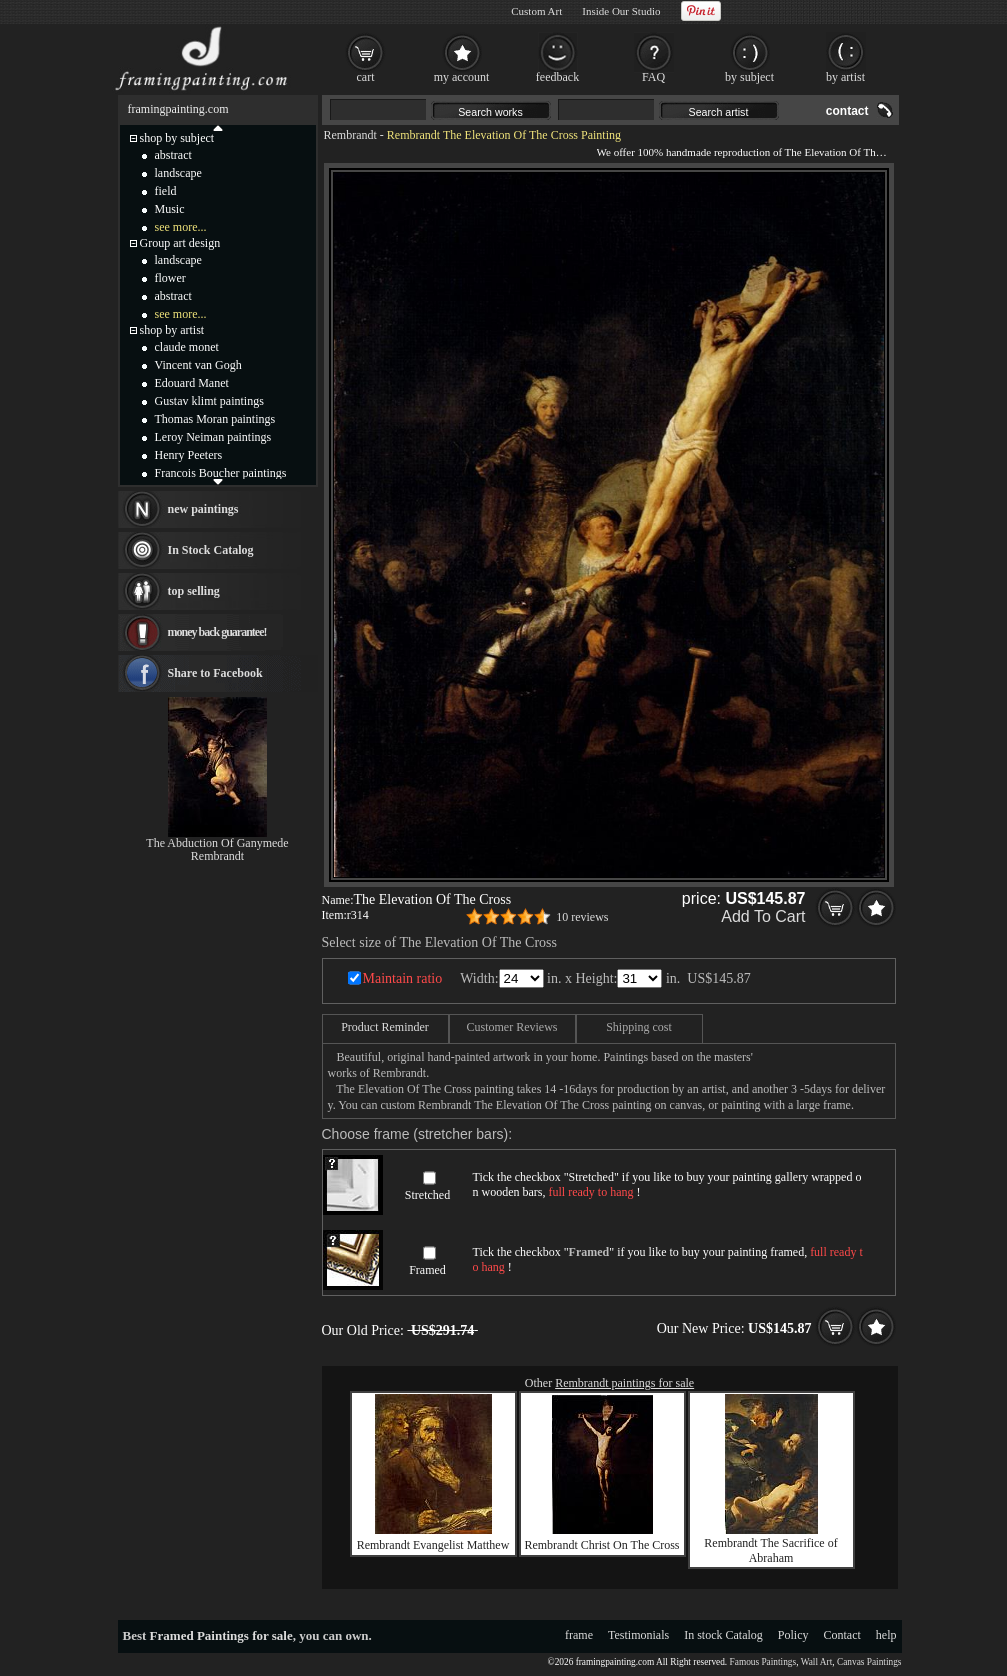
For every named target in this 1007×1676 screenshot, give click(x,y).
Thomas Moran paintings (215, 419)
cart (366, 77)
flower (170, 278)
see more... (181, 227)
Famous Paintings (763, 1662)
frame (579, 1635)
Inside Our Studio (621, 11)
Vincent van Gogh (198, 365)
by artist (845, 77)
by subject (749, 77)
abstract (173, 155)
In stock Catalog (723, 1635)
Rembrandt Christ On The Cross (601, 1545)
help (886, 1635)
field (166, 191)
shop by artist (172, 330)
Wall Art (817, 1662)
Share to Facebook (215, 673)
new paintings (203, 509)
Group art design (180, 243)
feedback (557, 77)
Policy (793, 1635)
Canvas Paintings (869, 1662)
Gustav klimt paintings (209, 401)
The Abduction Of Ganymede (217, 843)
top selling (194, 591)
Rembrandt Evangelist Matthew (433, 1545)
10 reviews (582, 917)
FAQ (653, 77)
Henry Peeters (189, 455)
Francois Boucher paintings (221, 473)
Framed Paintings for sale (221, 1635)
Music (170, 209)
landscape (178, 173)
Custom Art (536, 11)
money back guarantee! (217, 632)
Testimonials (638, 1635)
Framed (427, 1270)
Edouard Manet (192, 383)
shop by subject (177, 138)
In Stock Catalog (211, 550)
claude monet (187, 347)
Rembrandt (350, 135)
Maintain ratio (403, 978)
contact (847, 111)
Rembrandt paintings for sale (624, 1383)
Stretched (427, 1195)
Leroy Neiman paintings (213, 437)
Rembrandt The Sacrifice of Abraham (770, 1550)
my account (462, 77)
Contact (842, 1635)
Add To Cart (763, 916)
